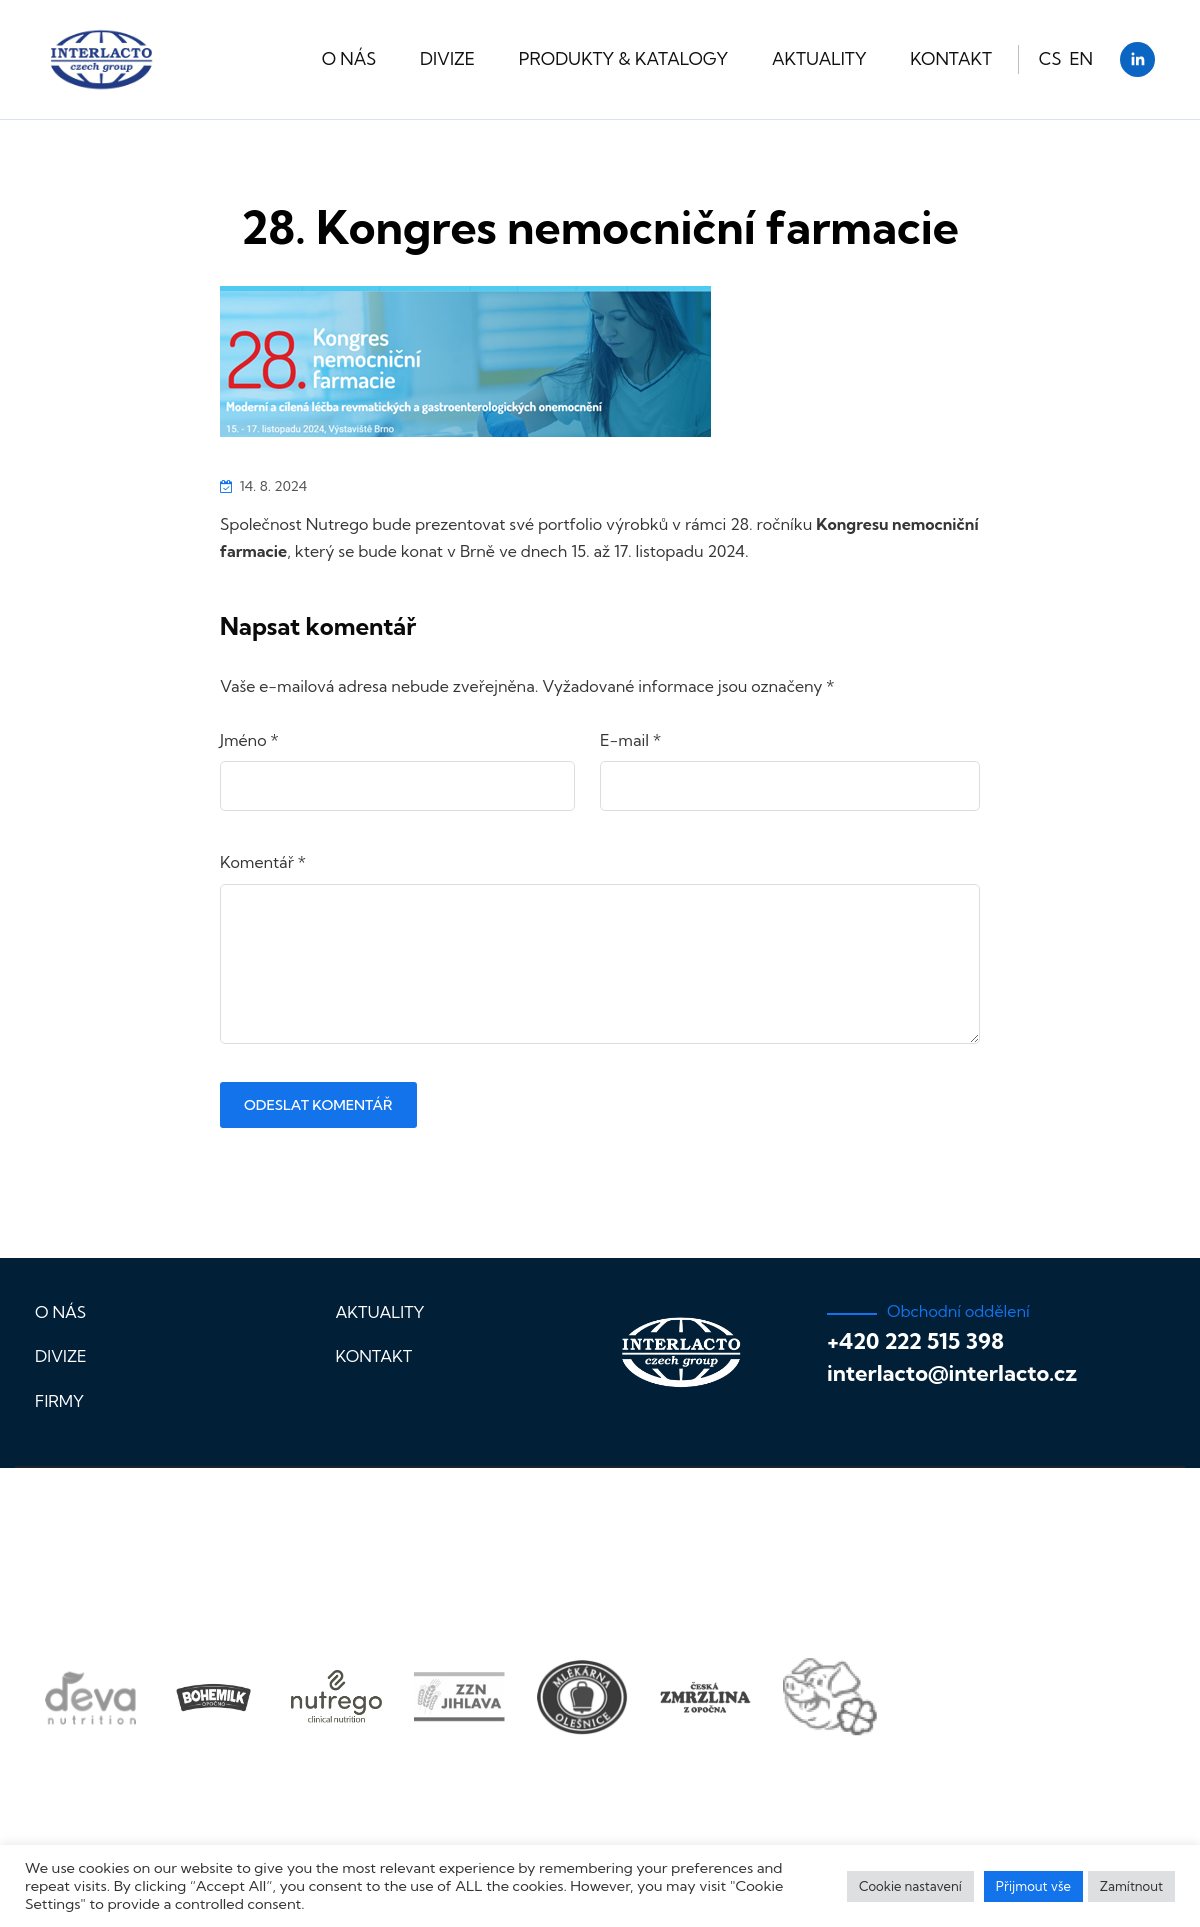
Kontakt (951, 58)
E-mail (630, 740)
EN (1081, 58)
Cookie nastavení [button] (910, 1886)
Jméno (249, 740)
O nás (349, 58)
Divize (447, 58)
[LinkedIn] (1137, 59)
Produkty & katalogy (623, 58)
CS (1050, 58)
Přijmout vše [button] (1033, 1886)
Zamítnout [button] (1131, 1886)
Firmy (59, 1401)
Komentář (263, 862)
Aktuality (819, 58)
